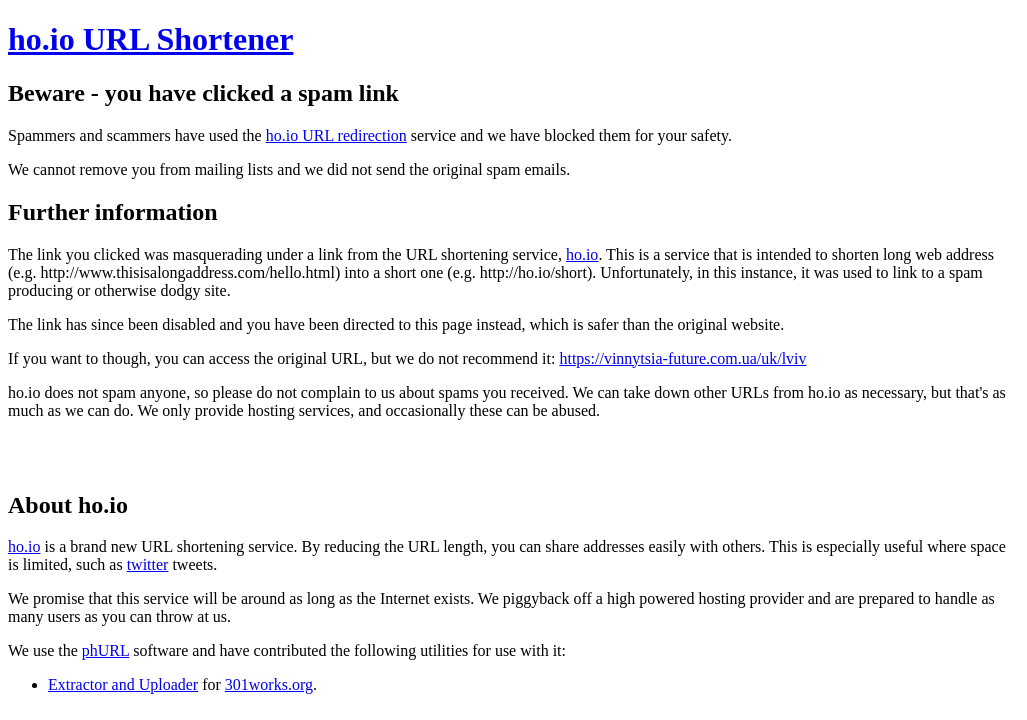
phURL (105, 650)
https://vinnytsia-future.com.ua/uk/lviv (682, 358)
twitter (148, 564)
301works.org (269, 684)
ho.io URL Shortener (150, 39)
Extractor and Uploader (123, 684)
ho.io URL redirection (336, 135)
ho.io (582, 254)
